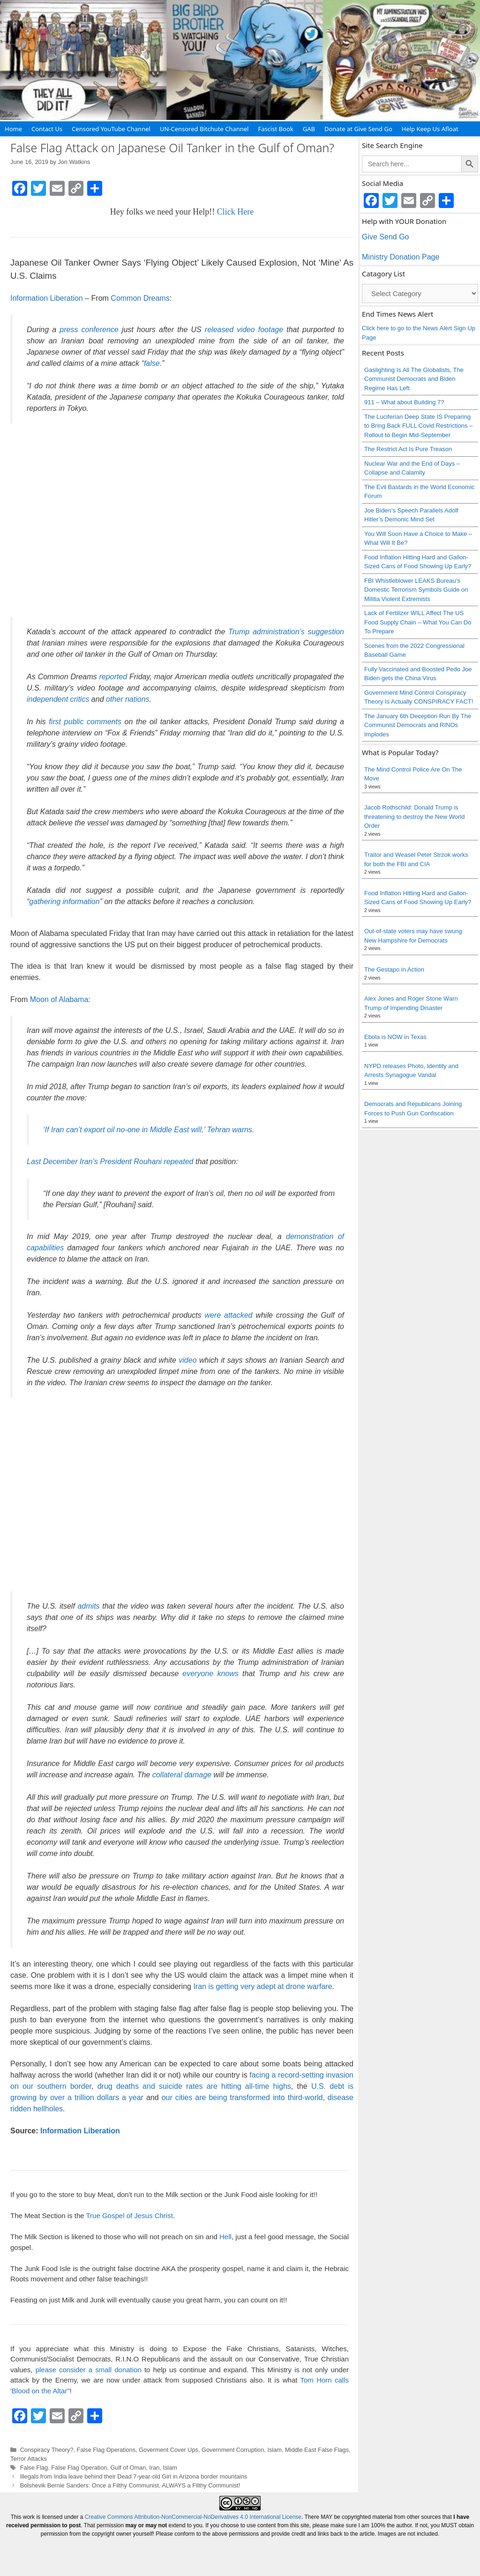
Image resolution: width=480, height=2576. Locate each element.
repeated (178, 1162)
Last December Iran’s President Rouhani (95, 1162)
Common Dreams (140, 298)
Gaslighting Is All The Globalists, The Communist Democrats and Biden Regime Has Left (414, 379)
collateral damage (181, 1775)
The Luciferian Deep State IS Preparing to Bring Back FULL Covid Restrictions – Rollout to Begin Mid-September (418, 425)
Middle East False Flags (317, 2449)
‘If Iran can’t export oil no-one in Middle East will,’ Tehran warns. (148, 1130)
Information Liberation (46, 298)
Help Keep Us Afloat (430, 129)
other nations (128, 699)
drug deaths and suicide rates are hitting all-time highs (194, 2086)
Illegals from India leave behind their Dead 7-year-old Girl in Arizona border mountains (134, 2476)
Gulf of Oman (128, 2467)
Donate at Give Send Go (358, 129)
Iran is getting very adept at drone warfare (262, 1986)
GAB (309, 129)
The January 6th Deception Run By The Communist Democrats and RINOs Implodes (417, 725)
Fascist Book (275, 129)
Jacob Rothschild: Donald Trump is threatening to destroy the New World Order (414, 816)
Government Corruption (233, 2449)
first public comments (85, 722)
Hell (225, 2237)
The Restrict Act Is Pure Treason (408, 449)
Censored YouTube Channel (111, 129)
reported (113, 677)
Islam (274, 2449)
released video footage (244, 330)
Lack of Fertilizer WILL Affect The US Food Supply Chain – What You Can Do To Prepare (417, 622)
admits (88, 1606)
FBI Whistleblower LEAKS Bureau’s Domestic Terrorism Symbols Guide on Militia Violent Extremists (416, 589)
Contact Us (46, 129)
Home (13, 129)
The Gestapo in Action (394, 969)
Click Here (235, 211)
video (187, 1360)
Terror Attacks (28, 2458)
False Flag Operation (79, 2467)
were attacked (228, 1315)
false (152, 363)
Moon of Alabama (59, 999)
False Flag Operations (106, 2449)
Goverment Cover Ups (168, 2449)
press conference (89, 330)
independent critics (58, 699)
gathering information (64, 902)
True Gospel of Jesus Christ (129, 2216)
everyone (197, 1674)
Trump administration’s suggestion (286, 632)
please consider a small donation (89, 2370)
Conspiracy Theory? (47, 2449)
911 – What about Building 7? (404, 402)
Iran (154, 2467)
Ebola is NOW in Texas (395, 1036)
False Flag (34, 2467)
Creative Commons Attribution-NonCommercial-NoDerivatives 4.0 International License (193, 2517)
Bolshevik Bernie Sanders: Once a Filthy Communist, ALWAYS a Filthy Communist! (130, 2485)
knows (227, 1674)
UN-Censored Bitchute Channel (204, 129)
